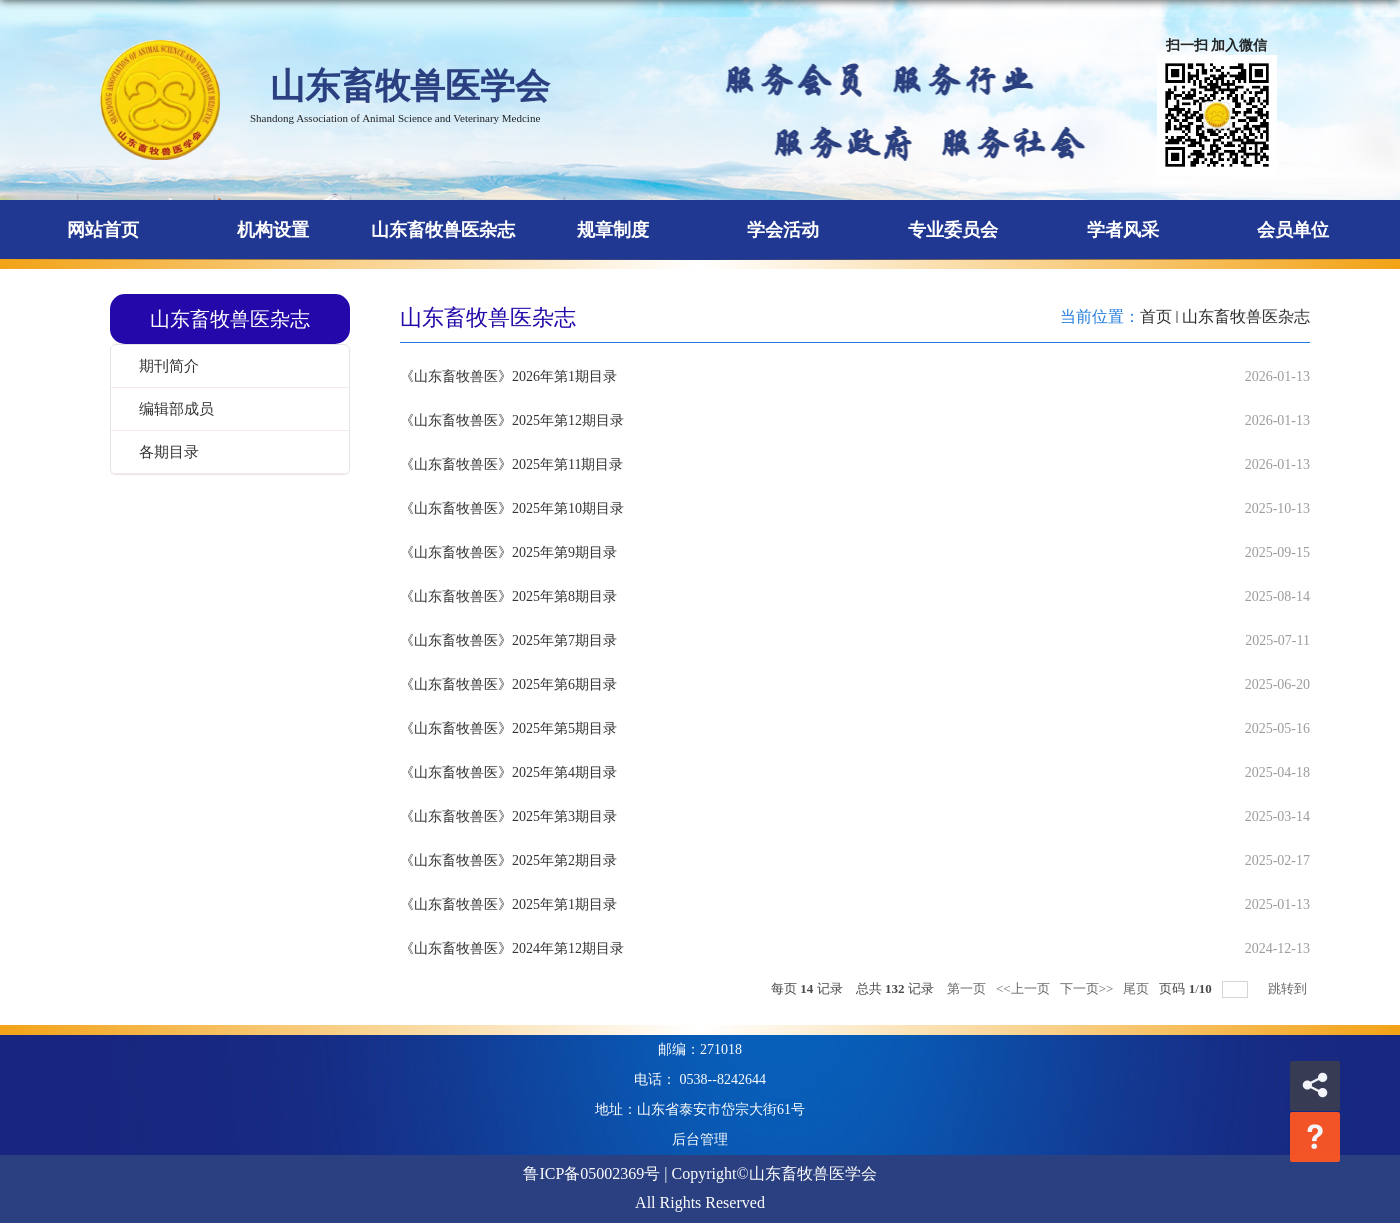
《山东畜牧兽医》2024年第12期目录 (512, 948)
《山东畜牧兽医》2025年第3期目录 (508, 816)
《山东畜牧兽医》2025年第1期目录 (508, 904)
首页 (1156, 316)
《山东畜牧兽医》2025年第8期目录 (508, 596)
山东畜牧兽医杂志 (1246, 316)
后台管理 (700, 1139)
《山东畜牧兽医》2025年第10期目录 (512, 508)
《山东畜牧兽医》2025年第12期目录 (512, 420)
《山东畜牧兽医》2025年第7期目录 (508, 640)
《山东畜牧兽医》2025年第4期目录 (508, 772)
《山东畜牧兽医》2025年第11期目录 (511, 464)
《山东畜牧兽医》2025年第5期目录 (508, 728)
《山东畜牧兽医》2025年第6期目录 (508, 684)
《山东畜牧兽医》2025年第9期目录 (508, 552)
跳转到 (1289, 988)
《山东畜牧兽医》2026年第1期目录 (508, 376)
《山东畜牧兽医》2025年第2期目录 (508, 860)
